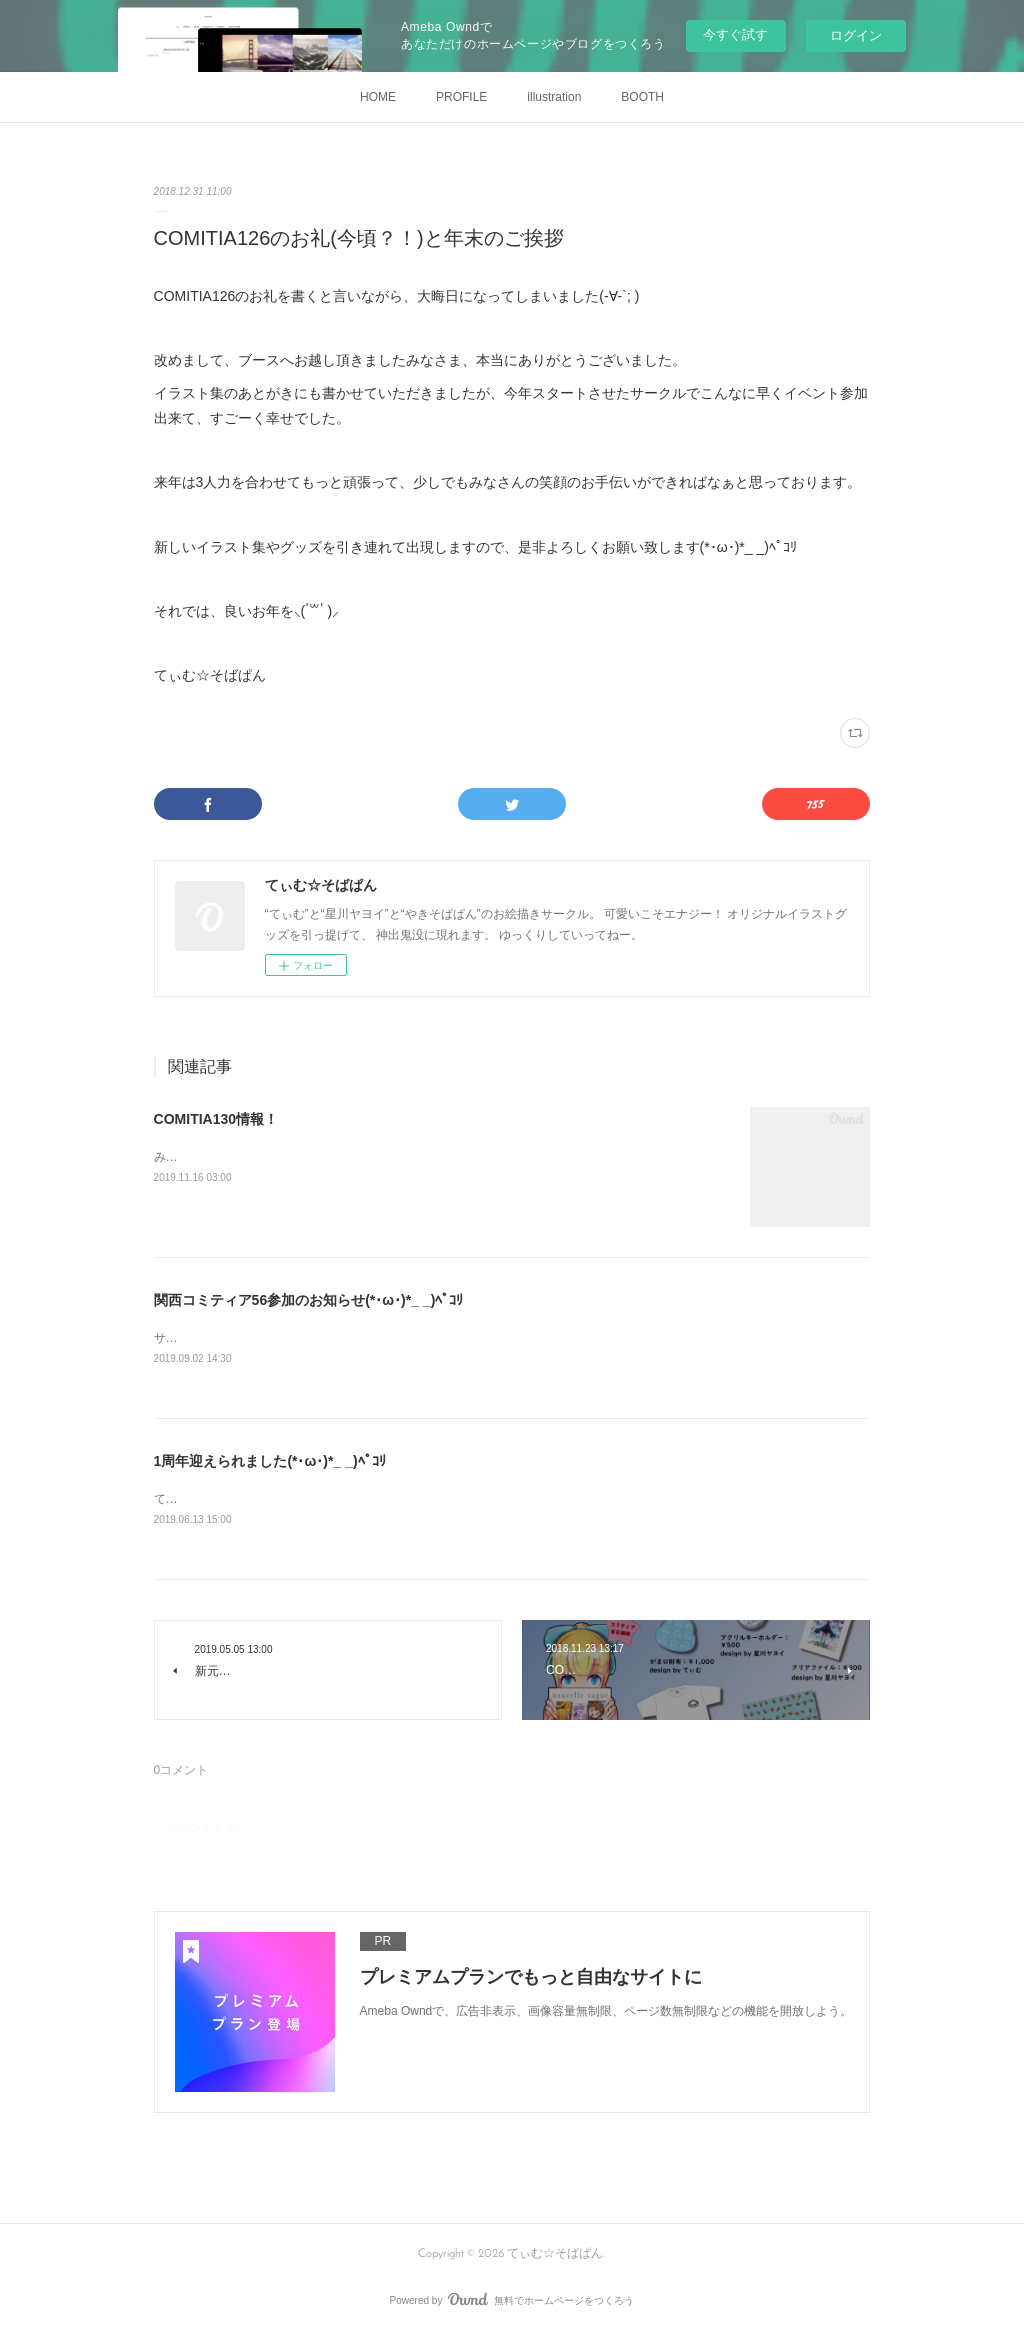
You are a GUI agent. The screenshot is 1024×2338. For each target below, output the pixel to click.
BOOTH (642, 97)
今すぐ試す (735, 34)
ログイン (856, 35)
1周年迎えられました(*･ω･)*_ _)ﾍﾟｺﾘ (270, 1462)
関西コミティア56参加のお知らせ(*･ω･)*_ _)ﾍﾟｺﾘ (309, 1300)
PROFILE (461, 97)
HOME (378, 97)
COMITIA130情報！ (216, 1119)
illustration (554, 97)
